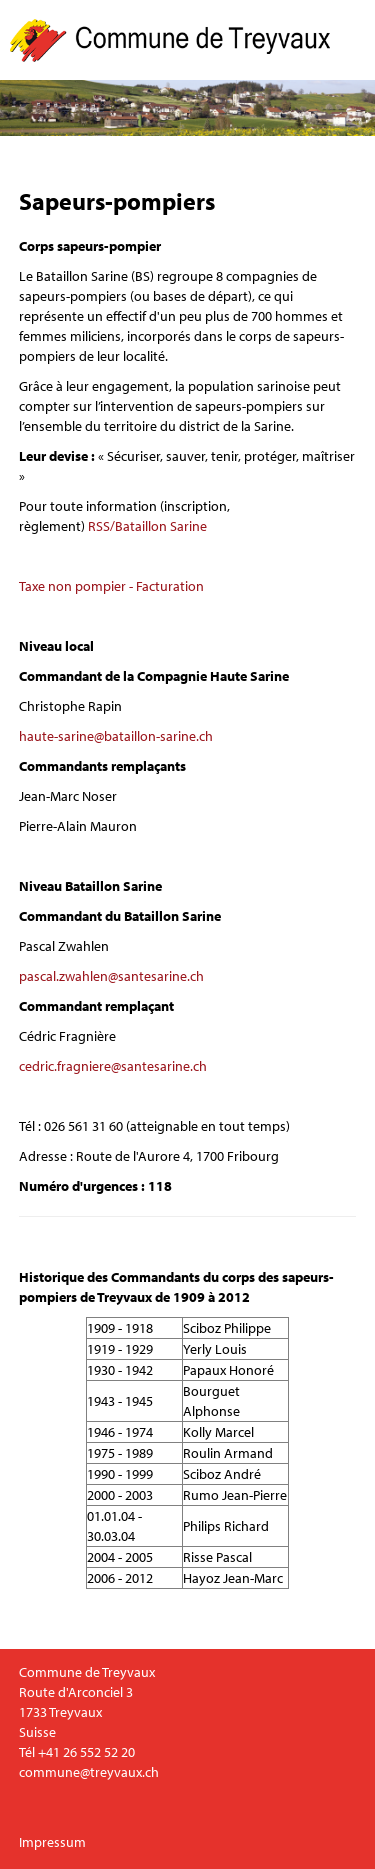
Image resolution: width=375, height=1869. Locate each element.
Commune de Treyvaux (171, 40)
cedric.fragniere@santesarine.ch (113, 1066)
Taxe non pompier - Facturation (111, 586)
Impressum (52, 1842)
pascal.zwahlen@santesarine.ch (111, 976)
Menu (357, 40)
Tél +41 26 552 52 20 (77, 1752)
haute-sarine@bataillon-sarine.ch (116, 736)
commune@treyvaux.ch (89, 1772)
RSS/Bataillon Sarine (147, 526)
